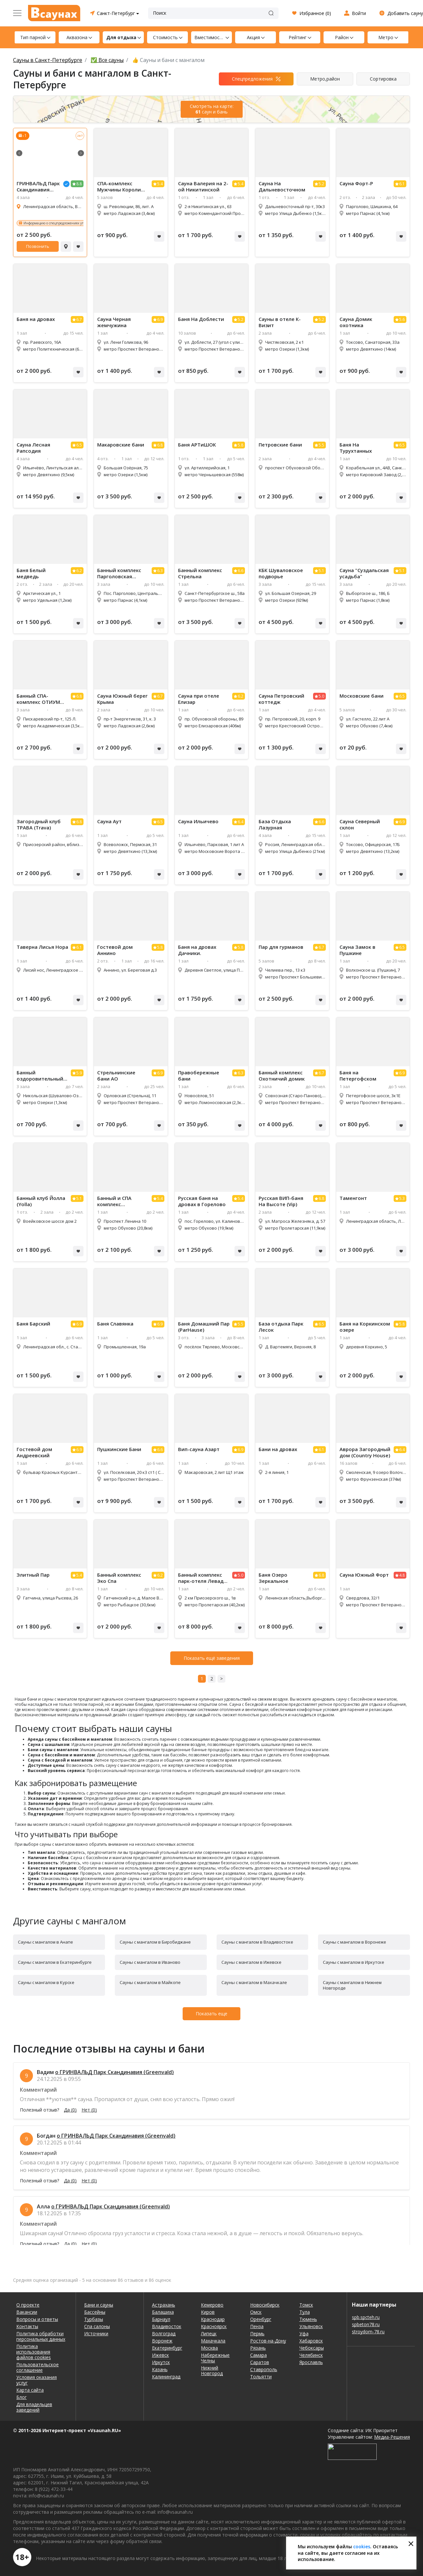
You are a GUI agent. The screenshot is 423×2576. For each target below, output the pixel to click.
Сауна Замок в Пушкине (357, 950)
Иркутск (161, 2362)
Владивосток (166, 2326)
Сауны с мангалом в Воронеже (354, 1942)
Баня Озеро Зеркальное (273, 1578)
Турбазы (93, 2319)
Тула (304, 2312)
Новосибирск (264, 2305)
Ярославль (311, 2362)
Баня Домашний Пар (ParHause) (204, 1327)
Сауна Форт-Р (356, 183)
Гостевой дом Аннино (115, 950)
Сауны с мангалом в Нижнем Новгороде (352, 1985)
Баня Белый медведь (31, 573)
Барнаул (161, 2319)
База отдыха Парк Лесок (281, 1327)
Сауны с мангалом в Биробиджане (155, 1942)
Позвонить (37, 246)
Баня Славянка (115, 1324)
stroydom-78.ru (368, 2331)
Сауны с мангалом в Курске (46, 1982)
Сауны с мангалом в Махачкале (254, 1982)
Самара (258, 2355)
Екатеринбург (167, 2348)
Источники (96, 2333)
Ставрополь (263, 2369)
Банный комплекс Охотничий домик (282, 1075)
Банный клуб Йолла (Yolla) (41, 1201)
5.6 (402, 319)
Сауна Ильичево (198, 821)
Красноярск (214, 2326)
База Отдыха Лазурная (275, 824)
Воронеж (162, 2340)
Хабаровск (311, 2340)
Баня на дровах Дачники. (197, 950)
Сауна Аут (109, 821)
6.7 (79, 319)
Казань (160, 2369)
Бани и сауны (98, 2305)
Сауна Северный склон (360, 824)
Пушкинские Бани (119, 1449)
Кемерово (212, 2305)
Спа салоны (97, 2326)
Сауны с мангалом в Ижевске (251, 1962)
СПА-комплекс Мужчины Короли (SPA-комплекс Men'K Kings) (119, 186)
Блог (21, 2397)
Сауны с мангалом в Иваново (150, 1962)
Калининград (166, 2376)
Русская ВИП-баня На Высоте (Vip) (281, 1201)
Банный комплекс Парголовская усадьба (119, 573)
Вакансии (26, 2312)
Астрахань (163, 2305)
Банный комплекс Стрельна (200, 573)
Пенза (257, 2326)
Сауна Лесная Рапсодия (33, 448)
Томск (306, 2305)
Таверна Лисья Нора (42, 947)
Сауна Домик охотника (356, 322)
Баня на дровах (36, 319)
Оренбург (260, 2319)
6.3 (160, 570)
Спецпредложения (252, 79)
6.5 (79, 445)
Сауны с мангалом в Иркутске (353, 1962)
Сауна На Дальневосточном (282, 186)
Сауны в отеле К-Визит (280, 322)
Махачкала (213, 2340)
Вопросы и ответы (37, 2319)
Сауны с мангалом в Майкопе (150, 1982)
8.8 (79, 184)
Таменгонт (353, 1198)
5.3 (402, 1198)
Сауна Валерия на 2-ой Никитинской (203, 186)
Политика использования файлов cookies (33, 2351)
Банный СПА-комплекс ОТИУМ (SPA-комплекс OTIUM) (38, 699)
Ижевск (160, 2355)
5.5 (321, 445)
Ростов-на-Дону (268, 2340)
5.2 (321, 184)
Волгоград (163, 2333)
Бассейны (94, 2312)
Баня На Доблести (201, 319)
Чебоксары (311, 2348)
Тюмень (308, 2319)
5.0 (321, 696)
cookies (361, 2546)
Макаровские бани (120, 445)
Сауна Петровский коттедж (281, 699)
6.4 (240, 822)
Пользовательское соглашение (37, 2367)
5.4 (160, 184)
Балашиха (163, 2312)
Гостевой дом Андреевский (34, 1452)
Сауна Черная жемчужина (114, 322)
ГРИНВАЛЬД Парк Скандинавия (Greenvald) (38, 186)
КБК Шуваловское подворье (281, 573)
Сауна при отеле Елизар (198, 699)
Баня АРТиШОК (197, 445)
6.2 (79, 570)
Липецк (209, 2333)
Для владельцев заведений (34, 2407)
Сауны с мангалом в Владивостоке (257, 1942)
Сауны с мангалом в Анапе (45, 1942)
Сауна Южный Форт (364, 1575)
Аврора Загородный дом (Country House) (365, 1452)
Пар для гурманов (281, 947)
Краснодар (213, 2319)
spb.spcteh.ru (366, 2317)
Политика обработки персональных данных (40, 2336)
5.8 (240, 445)
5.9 (79, 1073)
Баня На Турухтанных (356, 448)
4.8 (402, 1575)
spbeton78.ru (366, 2324)
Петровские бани (280, 445)
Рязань (258, 2348)
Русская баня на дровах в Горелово (202, 1201)
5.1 (321, 570)
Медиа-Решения (392, 2437)
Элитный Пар (33, 1575)
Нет (89, 2110)
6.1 (402, 184)
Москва (209, 2348)
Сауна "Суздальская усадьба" (364, 573)
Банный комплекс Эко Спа (119, 1578)
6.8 (160, 445)
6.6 (240, 570)
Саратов (259, 2362)
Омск (256, 2312)
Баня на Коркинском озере (365, 1327)
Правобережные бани (198, 1075)
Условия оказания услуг (36, 2380)
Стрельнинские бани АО (116, 1075)
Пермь (257, 2333)
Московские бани (362, 696)
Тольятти (261, 2376)
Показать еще (211, 2013)
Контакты (27, 2326)
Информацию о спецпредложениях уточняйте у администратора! (75, 223)
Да (70, 2110)
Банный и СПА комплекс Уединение (114, 1201)
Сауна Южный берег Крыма (122, 699)
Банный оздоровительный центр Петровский (40, 1075)
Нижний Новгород (212, 2370)
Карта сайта (30, 2390)
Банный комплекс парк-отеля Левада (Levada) (202, 1578)
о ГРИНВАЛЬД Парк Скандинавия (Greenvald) (114, 2072)
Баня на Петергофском (358, 1075)
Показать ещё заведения (212, 1658)
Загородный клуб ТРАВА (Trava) (39, 824)
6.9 (160, 319)
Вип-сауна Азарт (198, 1449)
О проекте (27, 2305)
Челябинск (311, 2355)
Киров (208, 2312)
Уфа (304, 2333)
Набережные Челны (215, 2357)
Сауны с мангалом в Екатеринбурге (55, 1962)
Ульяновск (311, 2326)
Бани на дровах (278, 1449)
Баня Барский (33, 1324)
